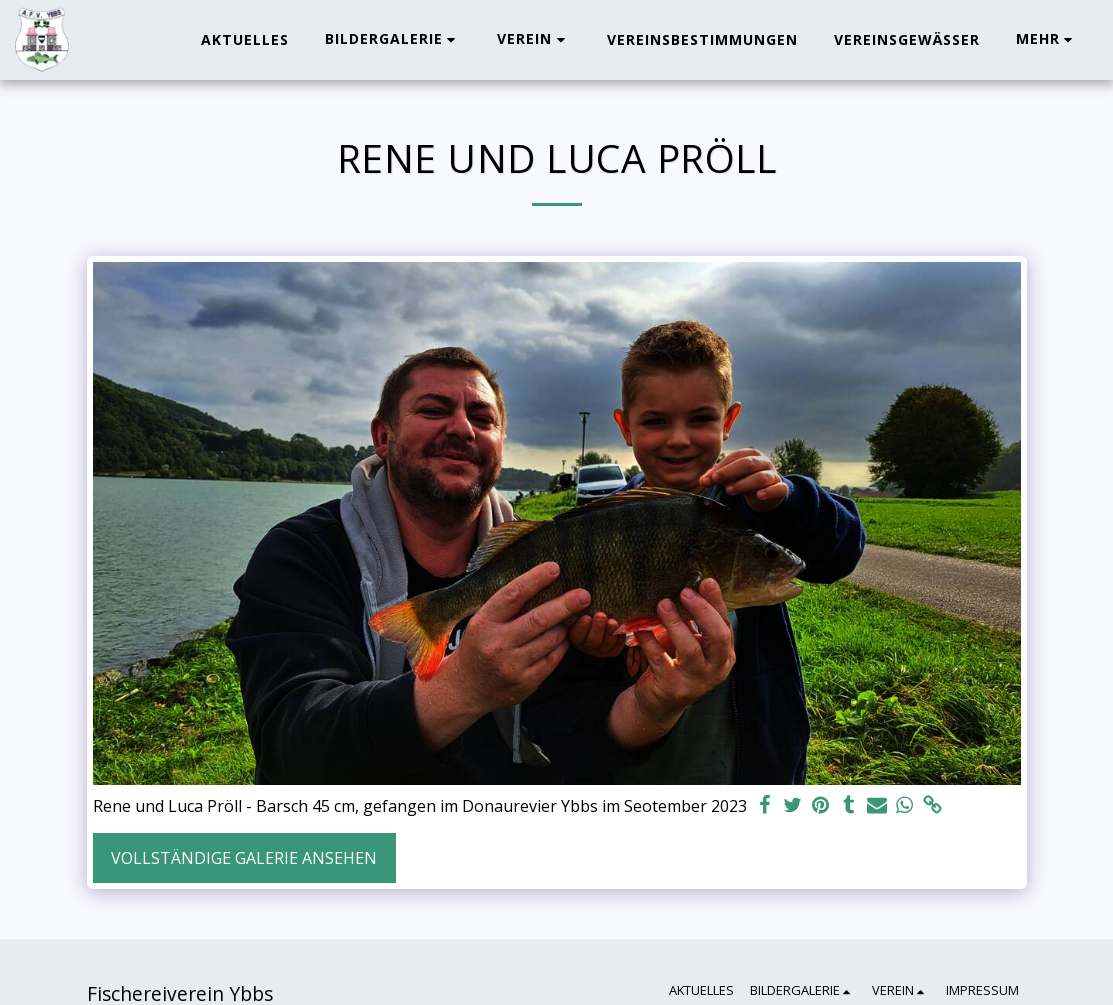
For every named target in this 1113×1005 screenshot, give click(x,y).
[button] (393, 39)
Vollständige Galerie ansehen (244, 858)
